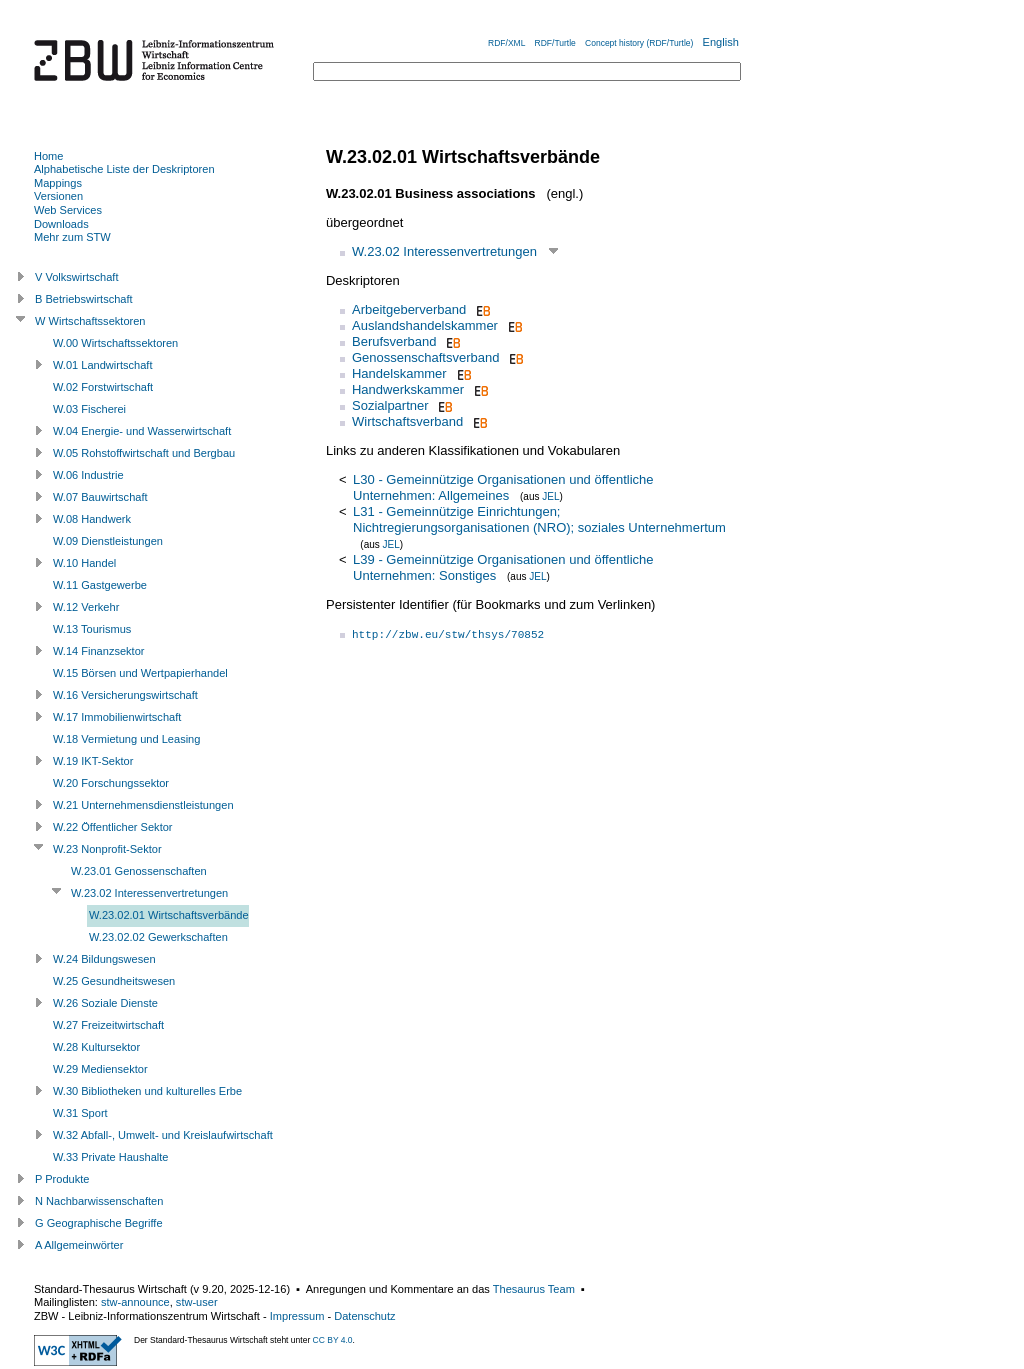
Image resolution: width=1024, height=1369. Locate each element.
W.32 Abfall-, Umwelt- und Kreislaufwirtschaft (163, 1135)
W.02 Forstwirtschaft (103, 387)
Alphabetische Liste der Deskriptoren (124, 169)
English (721, 42)
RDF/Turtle (555, 43)
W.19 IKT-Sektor (93, 761)
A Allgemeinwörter (79, 1245)
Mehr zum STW (72, 237)
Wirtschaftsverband (407, 421)
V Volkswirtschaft (77, 277)
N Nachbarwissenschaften (99, 1201)
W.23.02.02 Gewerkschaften (158, 937)
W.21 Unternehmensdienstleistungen (143, 805)
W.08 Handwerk (92, 519)
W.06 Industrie (88, 475)
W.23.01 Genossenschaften (139, 871)
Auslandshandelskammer (425, 325)
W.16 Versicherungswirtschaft (125, 695)
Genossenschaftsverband (425, 357)
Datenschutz (364, 1316)
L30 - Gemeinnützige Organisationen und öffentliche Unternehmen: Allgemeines (503, 487)
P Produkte (62, 1179)
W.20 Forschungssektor (111, 783)
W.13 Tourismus (92, 629)
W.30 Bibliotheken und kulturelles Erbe (147, 1091)
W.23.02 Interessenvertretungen (444, 251)
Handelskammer (399, 373)
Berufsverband (394, 341)
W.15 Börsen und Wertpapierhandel (140, 673)
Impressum (297, 1316)
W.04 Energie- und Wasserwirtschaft (142, 431)
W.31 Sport (80, 1113)
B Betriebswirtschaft (84, 299)
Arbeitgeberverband (409, 309)
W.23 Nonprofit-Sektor (107, 849)
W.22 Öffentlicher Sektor (113, 827)
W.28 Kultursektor (96, 1047)
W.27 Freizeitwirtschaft (108, 1025)
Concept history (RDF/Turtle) (639, 43)
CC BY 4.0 (333, 1340)
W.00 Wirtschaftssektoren (115, 343)
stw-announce (135, 1302)
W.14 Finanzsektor (98, 651)
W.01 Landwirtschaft (102, 365)
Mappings (58, 183)
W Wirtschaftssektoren (90, 321)
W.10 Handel (84, 563)
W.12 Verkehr (86, 607)
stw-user (197, 1302)
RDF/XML (506, 43)
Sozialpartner (390, 405)
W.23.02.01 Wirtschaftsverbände (169, 915)
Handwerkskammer (408, 389)
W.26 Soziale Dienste (105, 1003)
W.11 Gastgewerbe (100, 585)
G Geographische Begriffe (99, 1223)
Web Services (68, 210)
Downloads (61, 224)
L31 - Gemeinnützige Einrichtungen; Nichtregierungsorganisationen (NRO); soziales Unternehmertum (539, 519)
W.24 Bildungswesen (104, 959)
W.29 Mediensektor (100, 1069)
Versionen (58, 196)
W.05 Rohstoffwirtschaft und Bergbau (144, 453)
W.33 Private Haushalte (110, 1157)
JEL (550, 496)
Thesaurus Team (534, 1289)
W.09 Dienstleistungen (108, 541)
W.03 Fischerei (89, 409)
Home (48, 156)
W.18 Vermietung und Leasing (126, 739)
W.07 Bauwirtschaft (100, 497)
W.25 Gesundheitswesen (114, 981)
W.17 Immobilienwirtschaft (117, 717)
